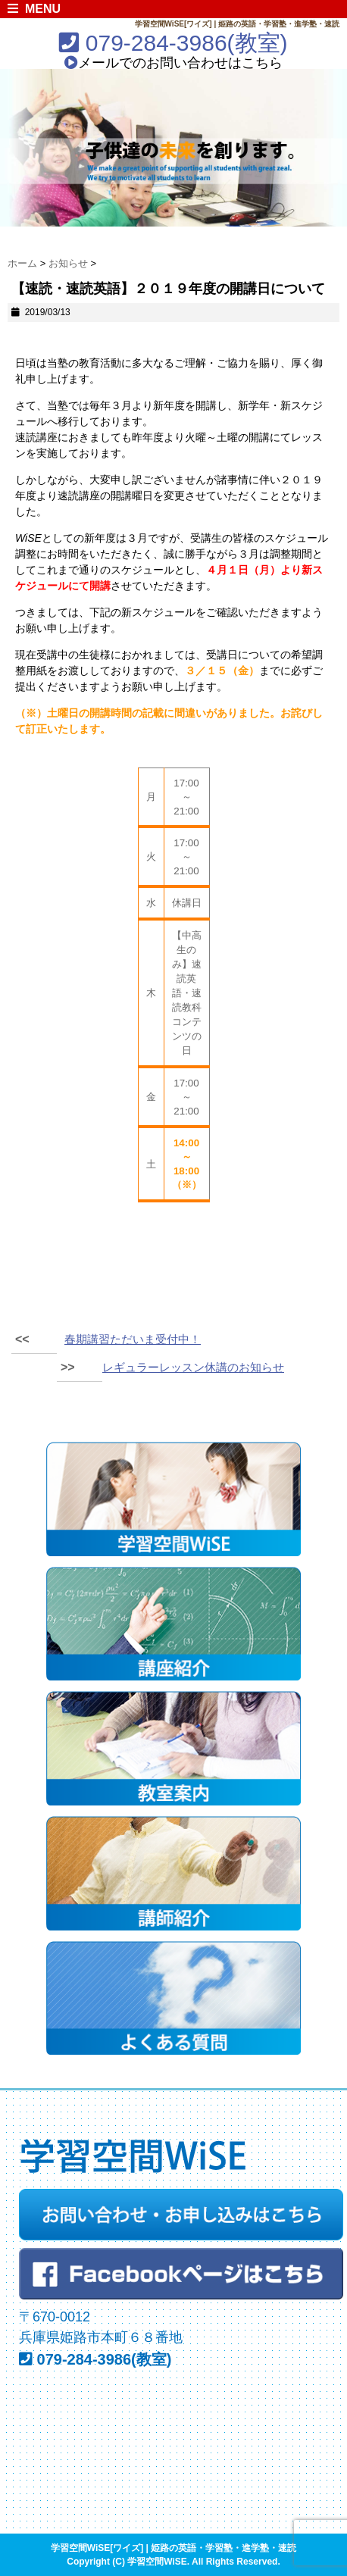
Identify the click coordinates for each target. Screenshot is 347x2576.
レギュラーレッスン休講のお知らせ (193, 1367)
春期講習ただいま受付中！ (132, 1339)
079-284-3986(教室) (173, 42)
